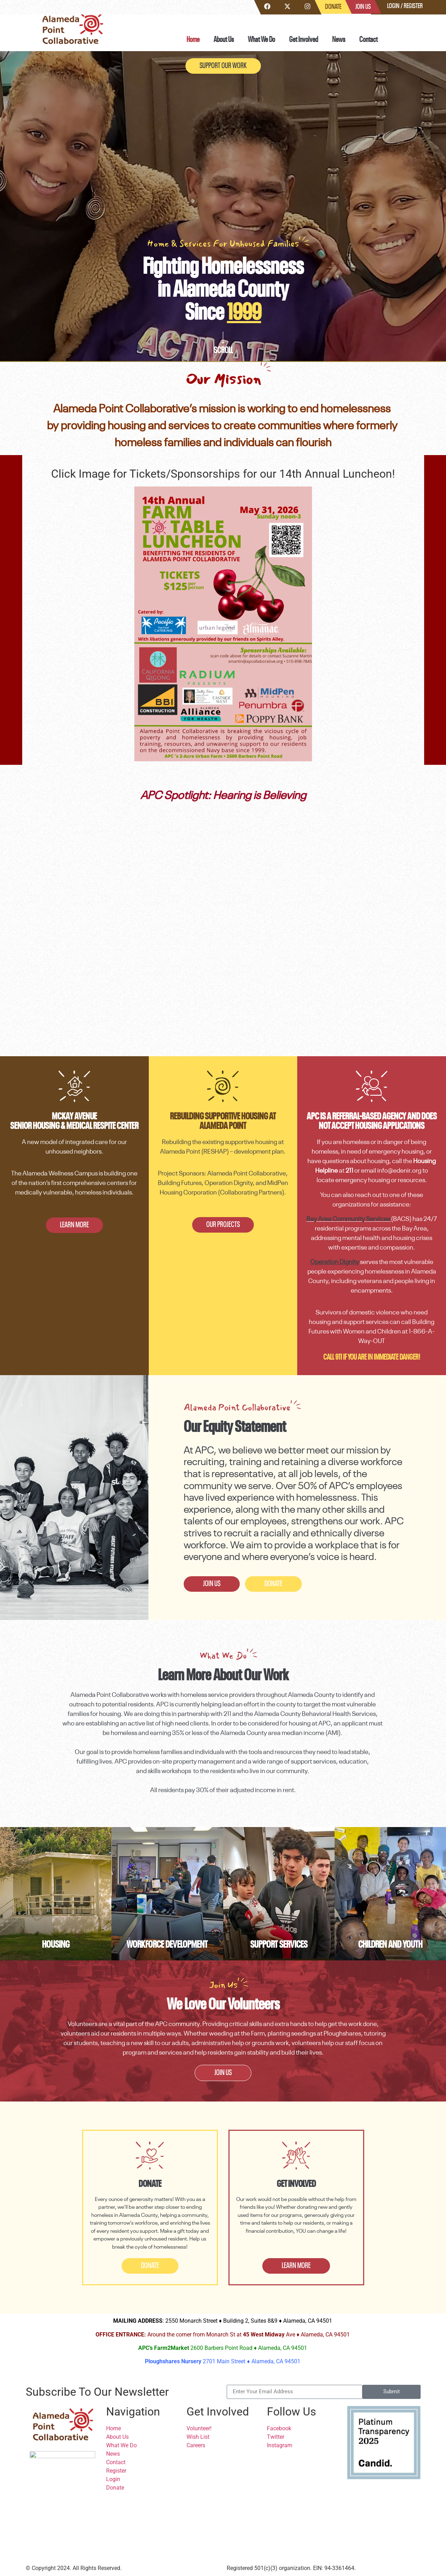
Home (193, 39)
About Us (224, 39)
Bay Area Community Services (348, 1219)
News (338, 39)
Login (393, 6)
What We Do (261, 39)
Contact (368, 39)
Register (413, 6)
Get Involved (303, 39)
